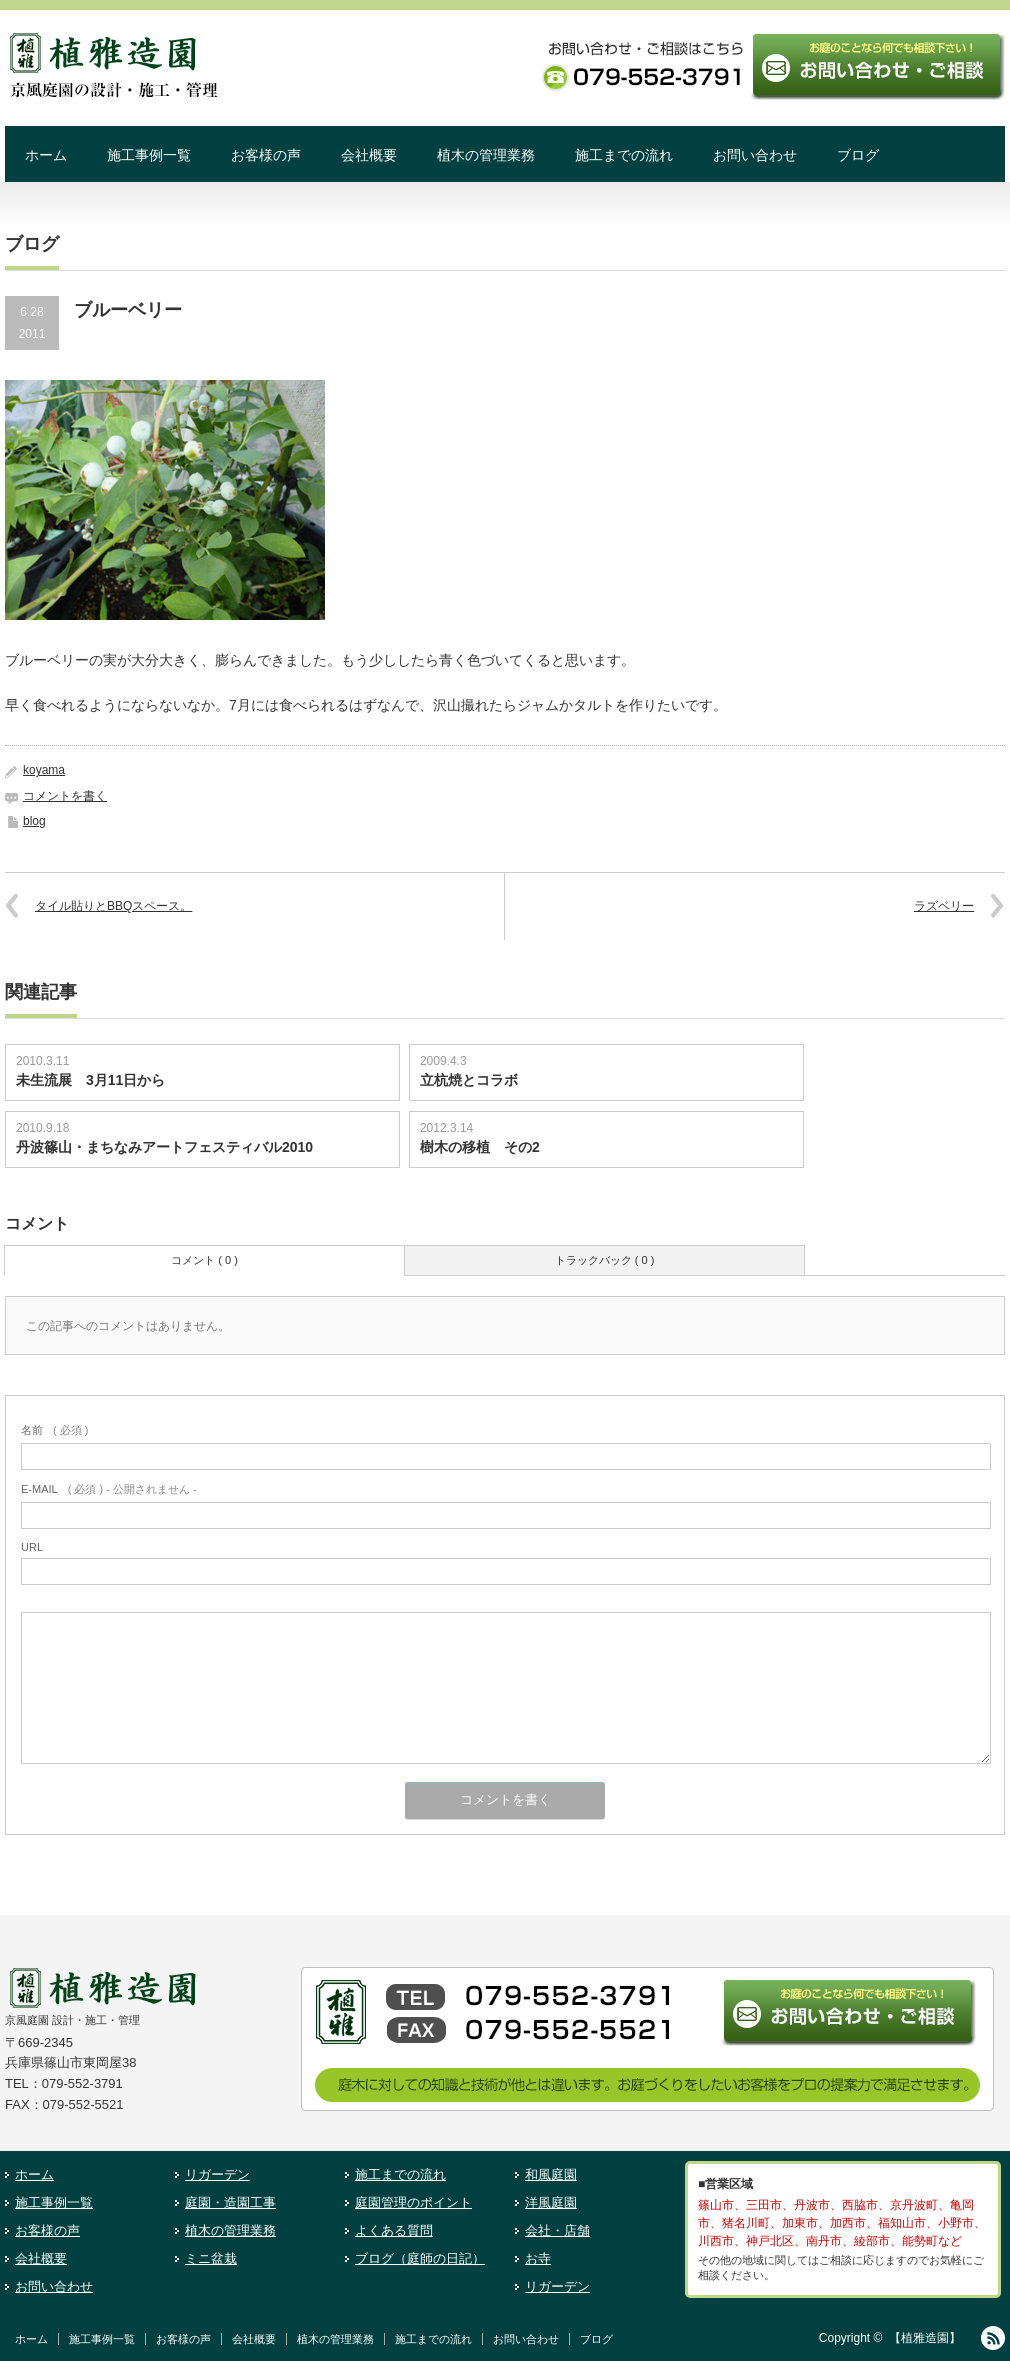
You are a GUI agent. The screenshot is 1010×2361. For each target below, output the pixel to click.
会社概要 (369, 155)
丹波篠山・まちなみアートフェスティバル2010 (171, 1147)
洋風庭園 (551, 2202)
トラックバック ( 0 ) (605, 1260)
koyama (44, 770)
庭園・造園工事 (230, 2202)
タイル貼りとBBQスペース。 (113, 906)
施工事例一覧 (149, 155)
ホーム (46, 155)
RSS (993, 2338)
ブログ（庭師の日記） (420, 2258)
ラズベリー (944, 906)
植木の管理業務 (486, 155)
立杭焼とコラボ (469, 1080)
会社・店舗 (557, 2230)
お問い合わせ (755, 155)
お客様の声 (266, 155)
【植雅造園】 (925, 2338)
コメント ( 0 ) (204, 1260)
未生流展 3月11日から (90, 1080)
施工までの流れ (624, 155)
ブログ (858, 155)
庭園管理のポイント (413, 2202)
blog (34, 821)
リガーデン (217, 2174)
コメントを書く (65, 796)
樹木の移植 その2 (480, 1147)
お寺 (538, 2258)
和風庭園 (551, 2174)
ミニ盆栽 (211, 2258)
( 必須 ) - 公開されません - (109, 1489)
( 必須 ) (54, 1430)
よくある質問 (394, 2230)
